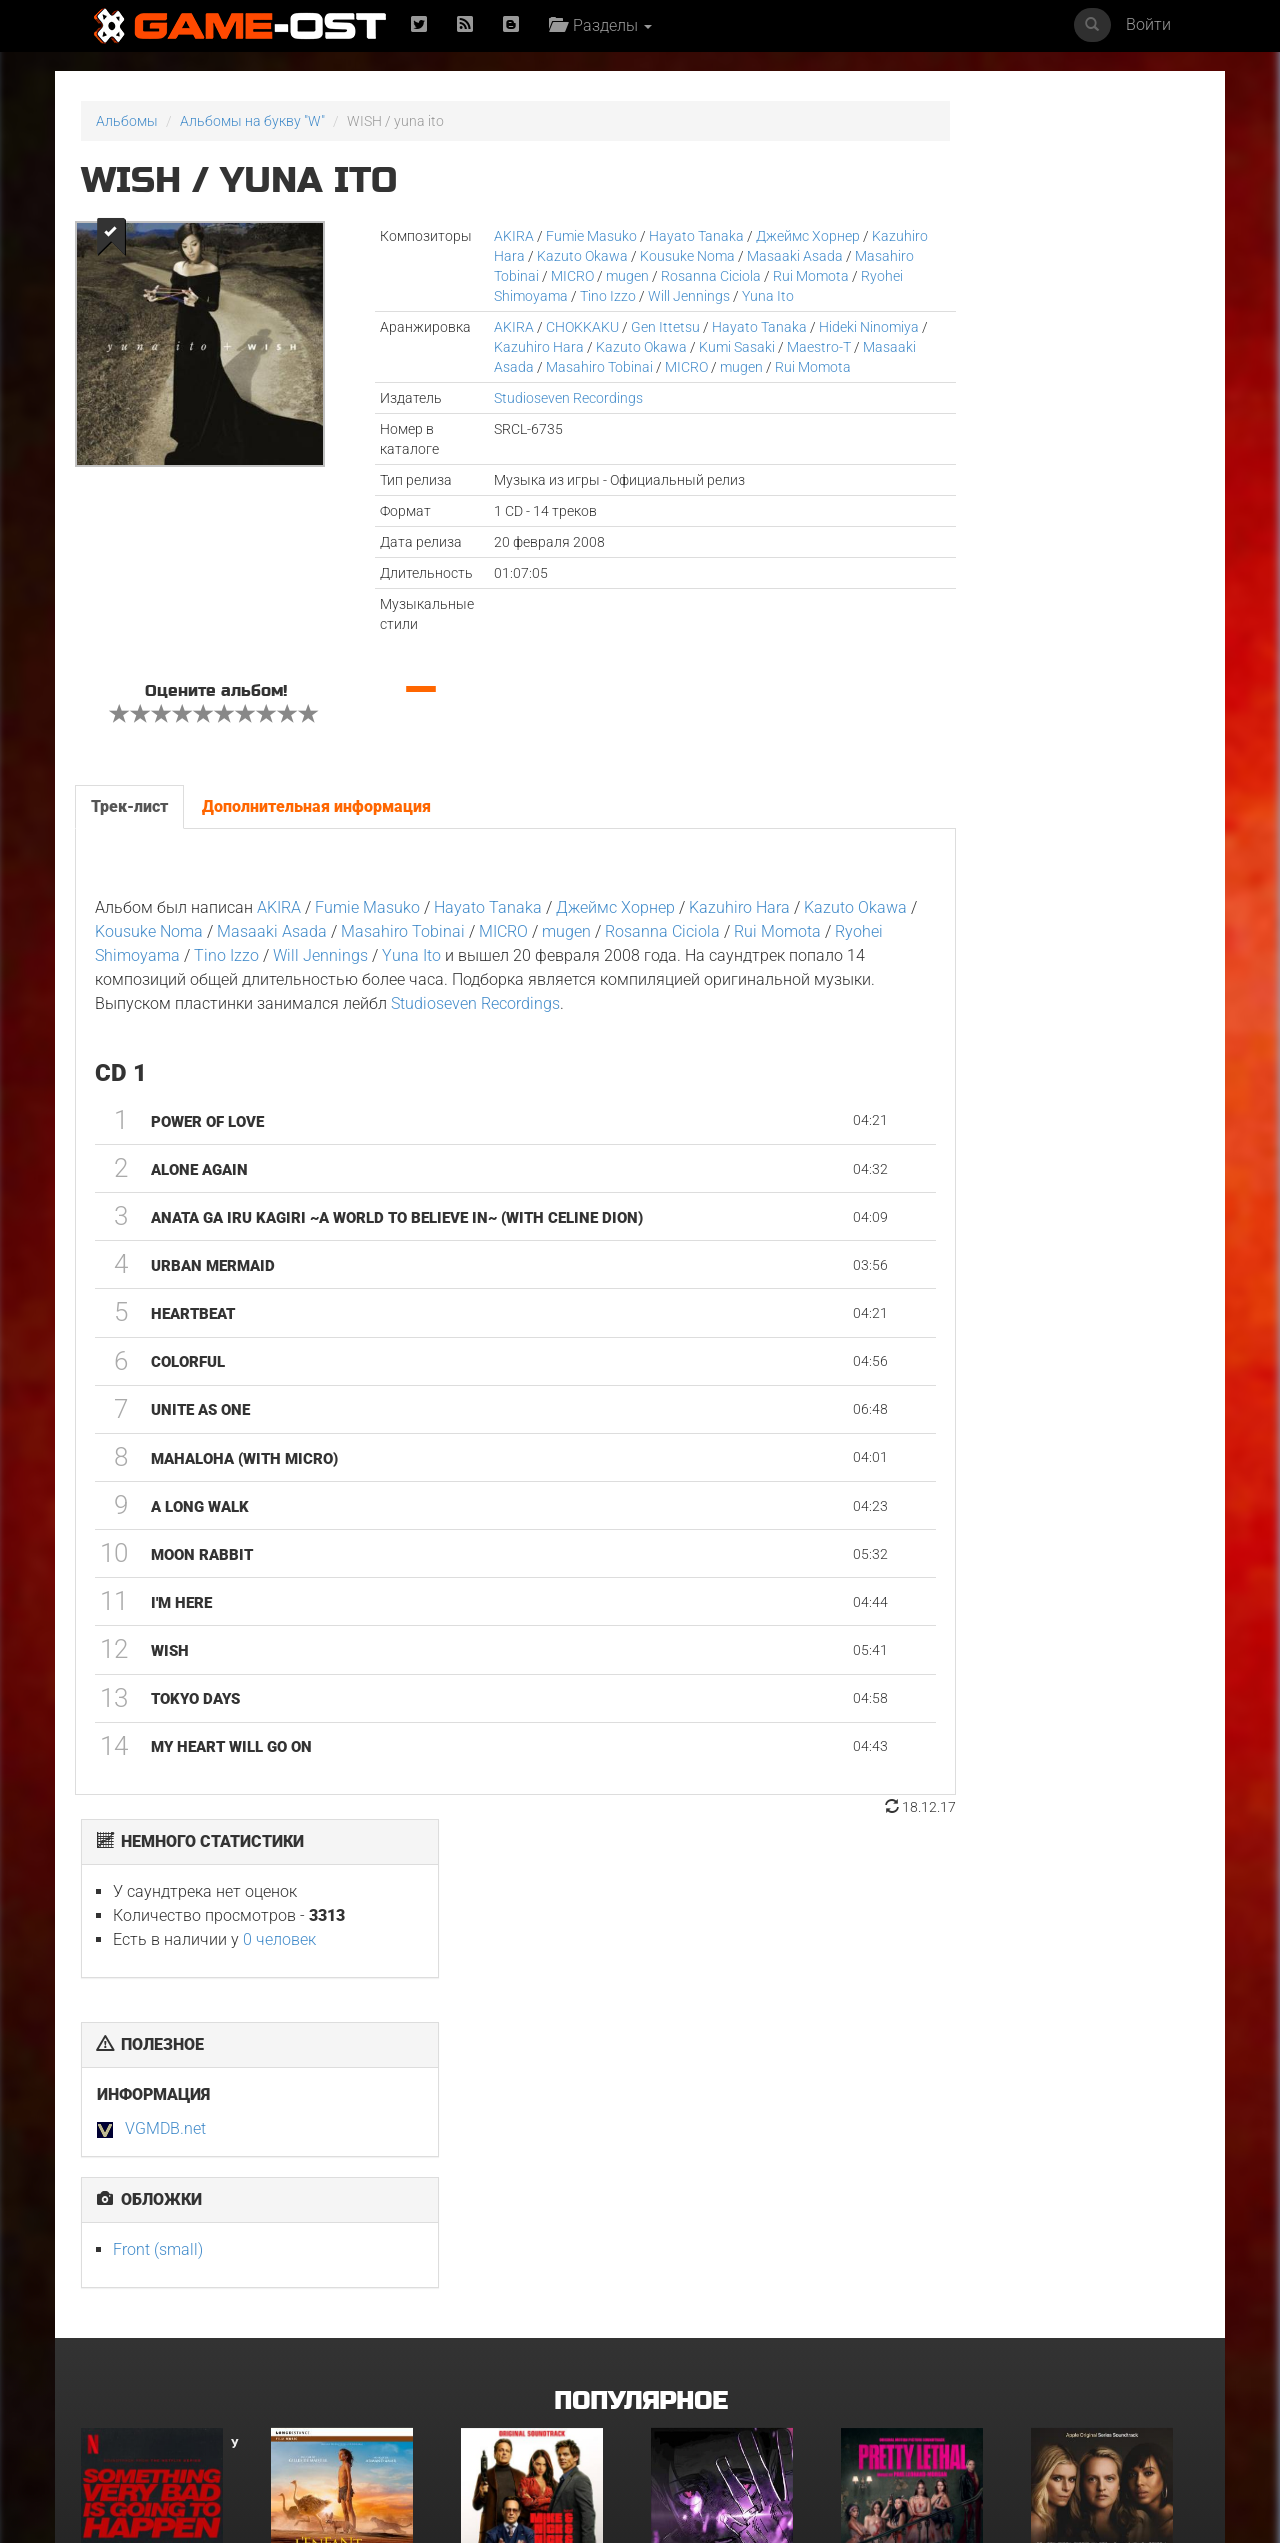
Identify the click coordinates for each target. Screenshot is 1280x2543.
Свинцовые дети (515, 2353)
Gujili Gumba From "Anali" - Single (734, 2359)
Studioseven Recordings (521, 438)
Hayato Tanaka (649, 236)
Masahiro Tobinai (552, 276)
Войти (1148, 24)
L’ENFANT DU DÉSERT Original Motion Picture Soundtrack (350, 2166)
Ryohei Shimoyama (647, 296)
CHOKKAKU (535, 347)
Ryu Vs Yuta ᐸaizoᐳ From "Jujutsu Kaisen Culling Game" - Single (731, 2166)
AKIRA (467, 236)
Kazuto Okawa (603, 256)
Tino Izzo (747, 296)
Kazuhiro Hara (501, 256)
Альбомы (127, 121)
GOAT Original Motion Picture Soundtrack (150, 2359)
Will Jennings (534, 995)
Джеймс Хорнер (761, 236)
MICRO (639, 276)
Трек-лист (128, 846)
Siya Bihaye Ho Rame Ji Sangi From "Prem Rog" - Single (917, 2366)
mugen (694, 276)
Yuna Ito (542, 316)
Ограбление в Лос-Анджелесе (330, 2359)
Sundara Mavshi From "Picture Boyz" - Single (1104, 2359)
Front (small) (918, 531)
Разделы (605, 25)
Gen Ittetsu (618, 347)
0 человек (1039, 221)
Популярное (640, 1971)
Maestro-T (479, 387)
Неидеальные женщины (1109, 2153)
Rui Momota (538, 296)
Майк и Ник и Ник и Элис (539, 2153)
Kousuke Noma (708, 256)
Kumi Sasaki (761, 367)
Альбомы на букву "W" (252, 121)
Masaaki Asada (571, 387)
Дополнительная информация (315, 846)
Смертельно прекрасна (917, 2153)
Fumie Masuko (544, 236)
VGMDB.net (925, 410)
